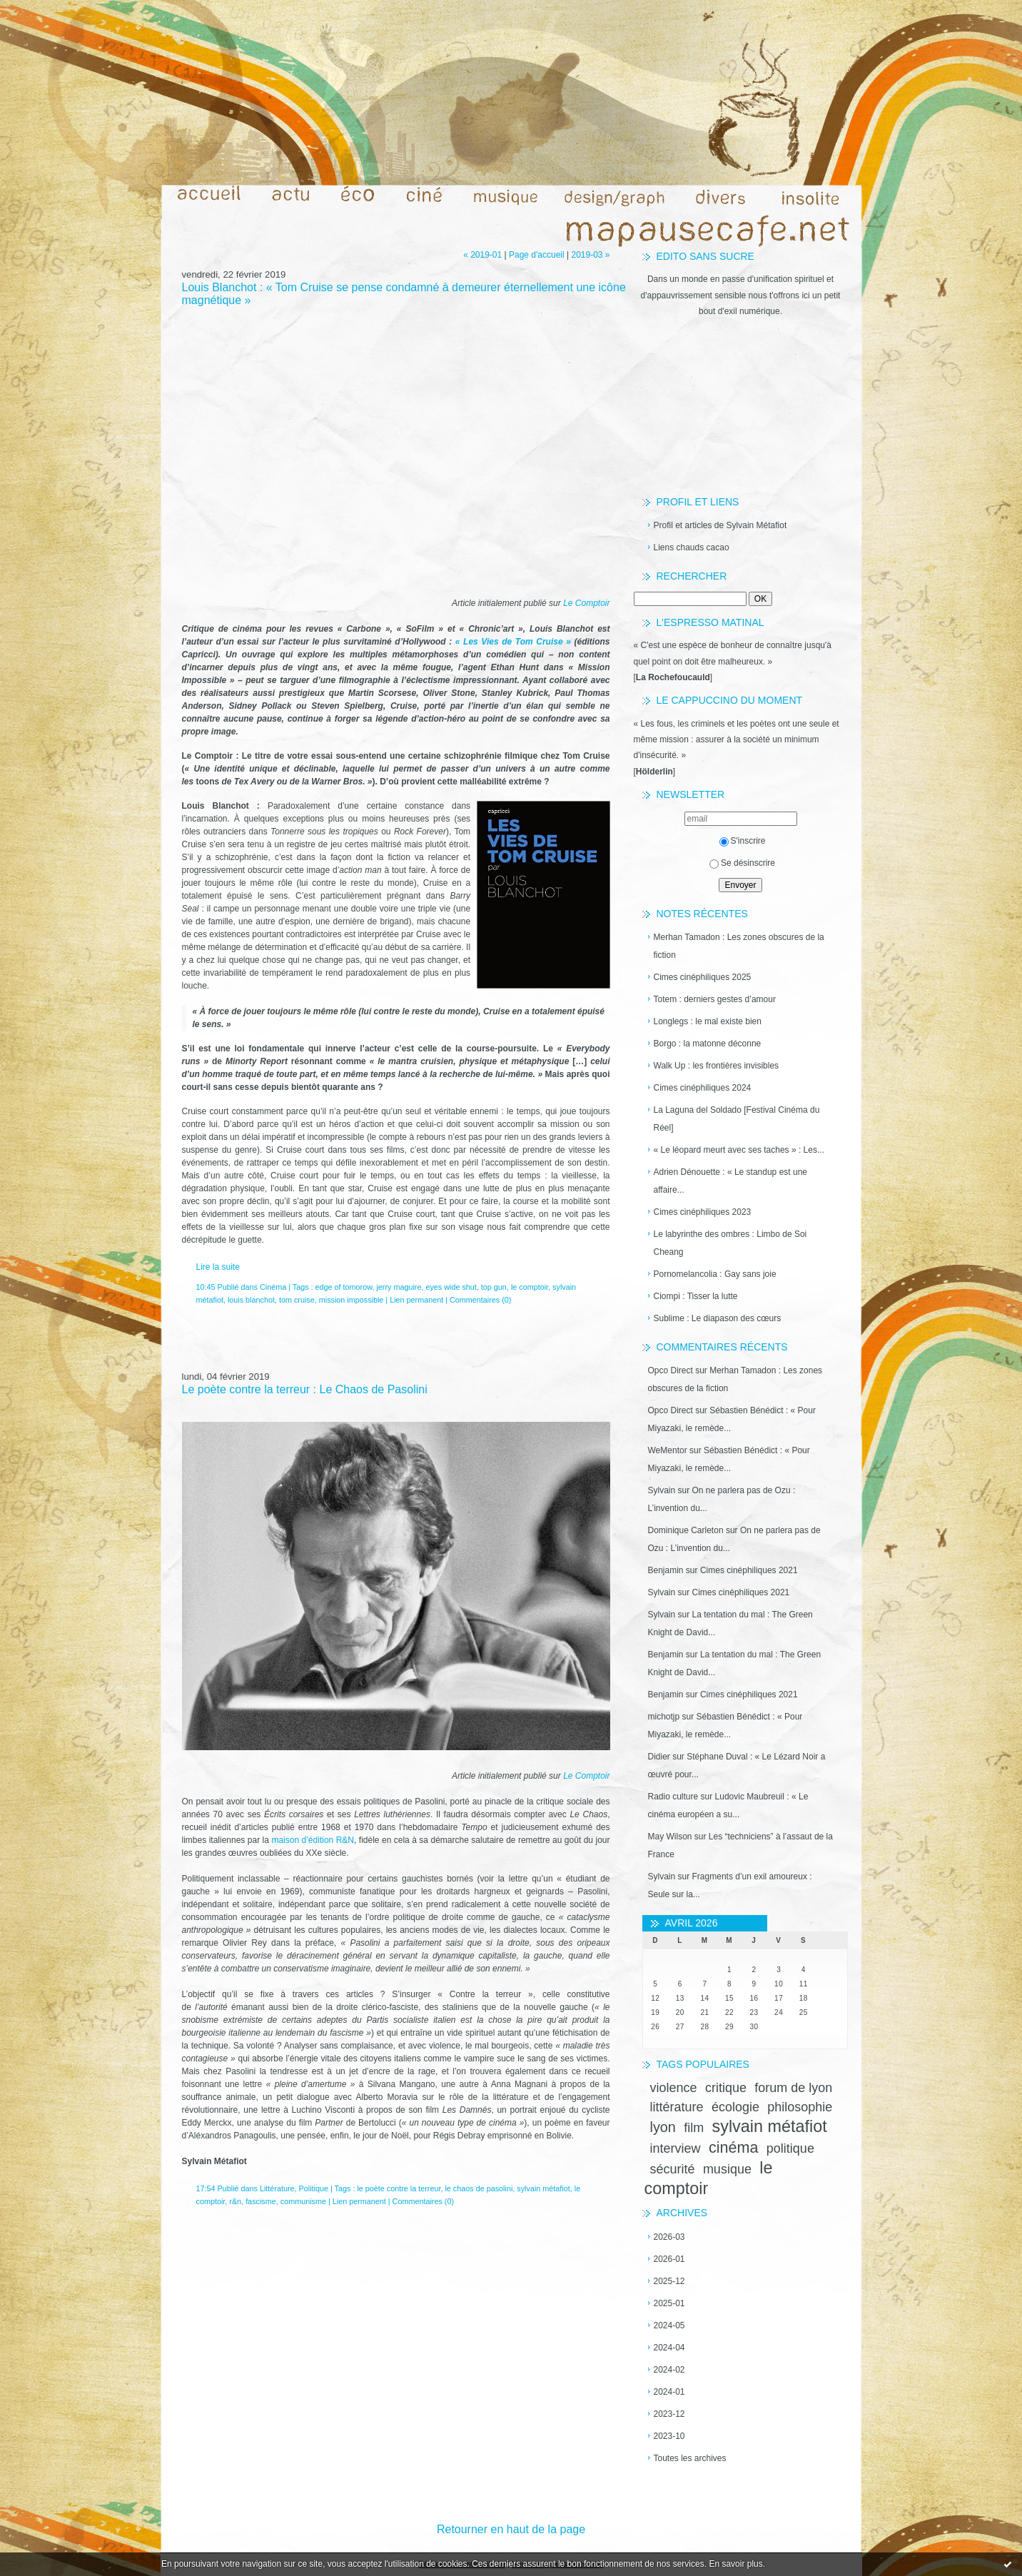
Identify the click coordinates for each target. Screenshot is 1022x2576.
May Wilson (670, 1837)
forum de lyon (793, 2088)
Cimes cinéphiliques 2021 (749, 1570)
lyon (663, 2127)
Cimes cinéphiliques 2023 (703, 1212)
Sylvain (662, 1490)
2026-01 (669, 2259)
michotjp (664, 1717)
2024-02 (669, 2370)
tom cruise (297, 1299)
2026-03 (669, 2237)
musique (727, 2169)
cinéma (734, 2147)
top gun (494, 1287)
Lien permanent (416, 1299)
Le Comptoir (586, 603)
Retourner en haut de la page (511, 2529)
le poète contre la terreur (398, 2188)
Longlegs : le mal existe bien (708, 1021)
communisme (303, 2201)
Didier (659, 1757)
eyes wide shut (450, 1287)
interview (675, 2148)
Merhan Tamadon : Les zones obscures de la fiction (739, 946)
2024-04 (669, 2348)
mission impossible (351, 1299)
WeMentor (667, 1450)
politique (790, 2148)
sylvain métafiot (769, 2126)
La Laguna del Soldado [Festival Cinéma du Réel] (737, 1119)
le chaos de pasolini (478, 2188)
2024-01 (669, 2392)
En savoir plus (735, 2564)
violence (673, 2088)
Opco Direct (670, 1370)
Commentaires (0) (480, 1299)
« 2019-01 (482, 255)
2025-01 (669, 2303)
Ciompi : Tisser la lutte (696, 1296)
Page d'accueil (537, 255)
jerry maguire (398, 1287)
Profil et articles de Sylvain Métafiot (720, 525)
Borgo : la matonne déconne (708, 1044)
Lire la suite (218, 1267)
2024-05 (669, 2325)
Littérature (277, 2188)
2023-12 (669, 2414)
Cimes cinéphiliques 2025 (703, 977)
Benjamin (666, 1570)
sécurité (672, 2169)
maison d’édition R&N (312, 1840)
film (694, 2128)
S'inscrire (742, 841)
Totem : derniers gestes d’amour (715, 999)
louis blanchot (251, 1299)
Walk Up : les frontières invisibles (716, 1066)
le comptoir (529, 1287)
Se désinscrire (742, 863)
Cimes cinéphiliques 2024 (703, 1088)
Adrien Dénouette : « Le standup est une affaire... (731, 1181)
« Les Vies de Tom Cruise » (513, 642)
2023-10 (669, 2436)
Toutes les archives (690, 2458)
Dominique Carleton (686, 1530)
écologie (735, 2107)
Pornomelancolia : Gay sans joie (715, 1274)
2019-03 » (590, 255)
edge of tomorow (344, 1287)
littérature (677, 2107)
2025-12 (669, 2281)
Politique (313, 2188)
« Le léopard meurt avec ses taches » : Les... (739, 1150)
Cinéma (273, 1287)
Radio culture (673, 1797)
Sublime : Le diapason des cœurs (717, 1318)
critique (726, 2088)
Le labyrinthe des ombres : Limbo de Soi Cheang (730, 1243)
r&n (235, 2201)
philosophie (799, 2107)
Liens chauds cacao (691, 547)
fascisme (261, 2201)
